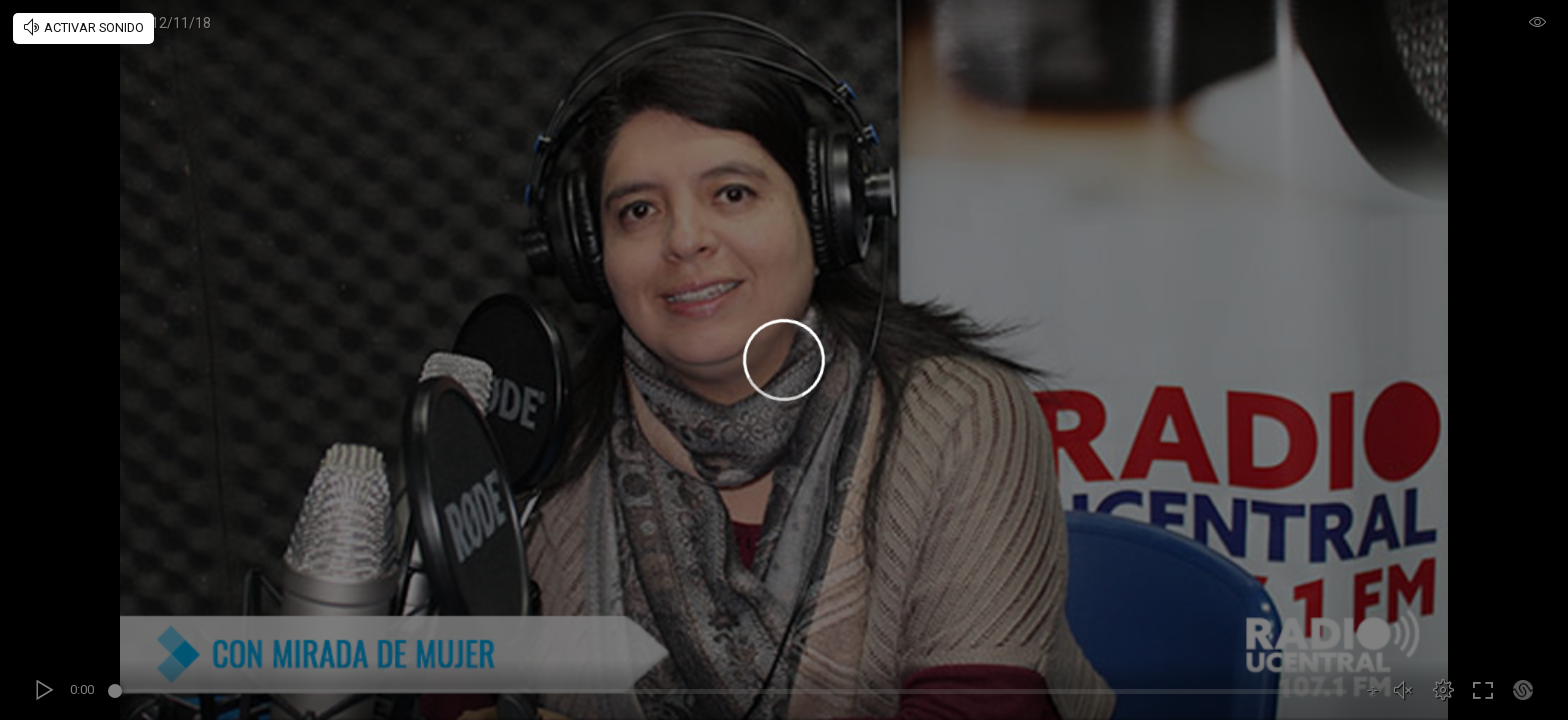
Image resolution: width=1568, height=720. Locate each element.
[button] (1443, 690)
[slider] (730, 694)
